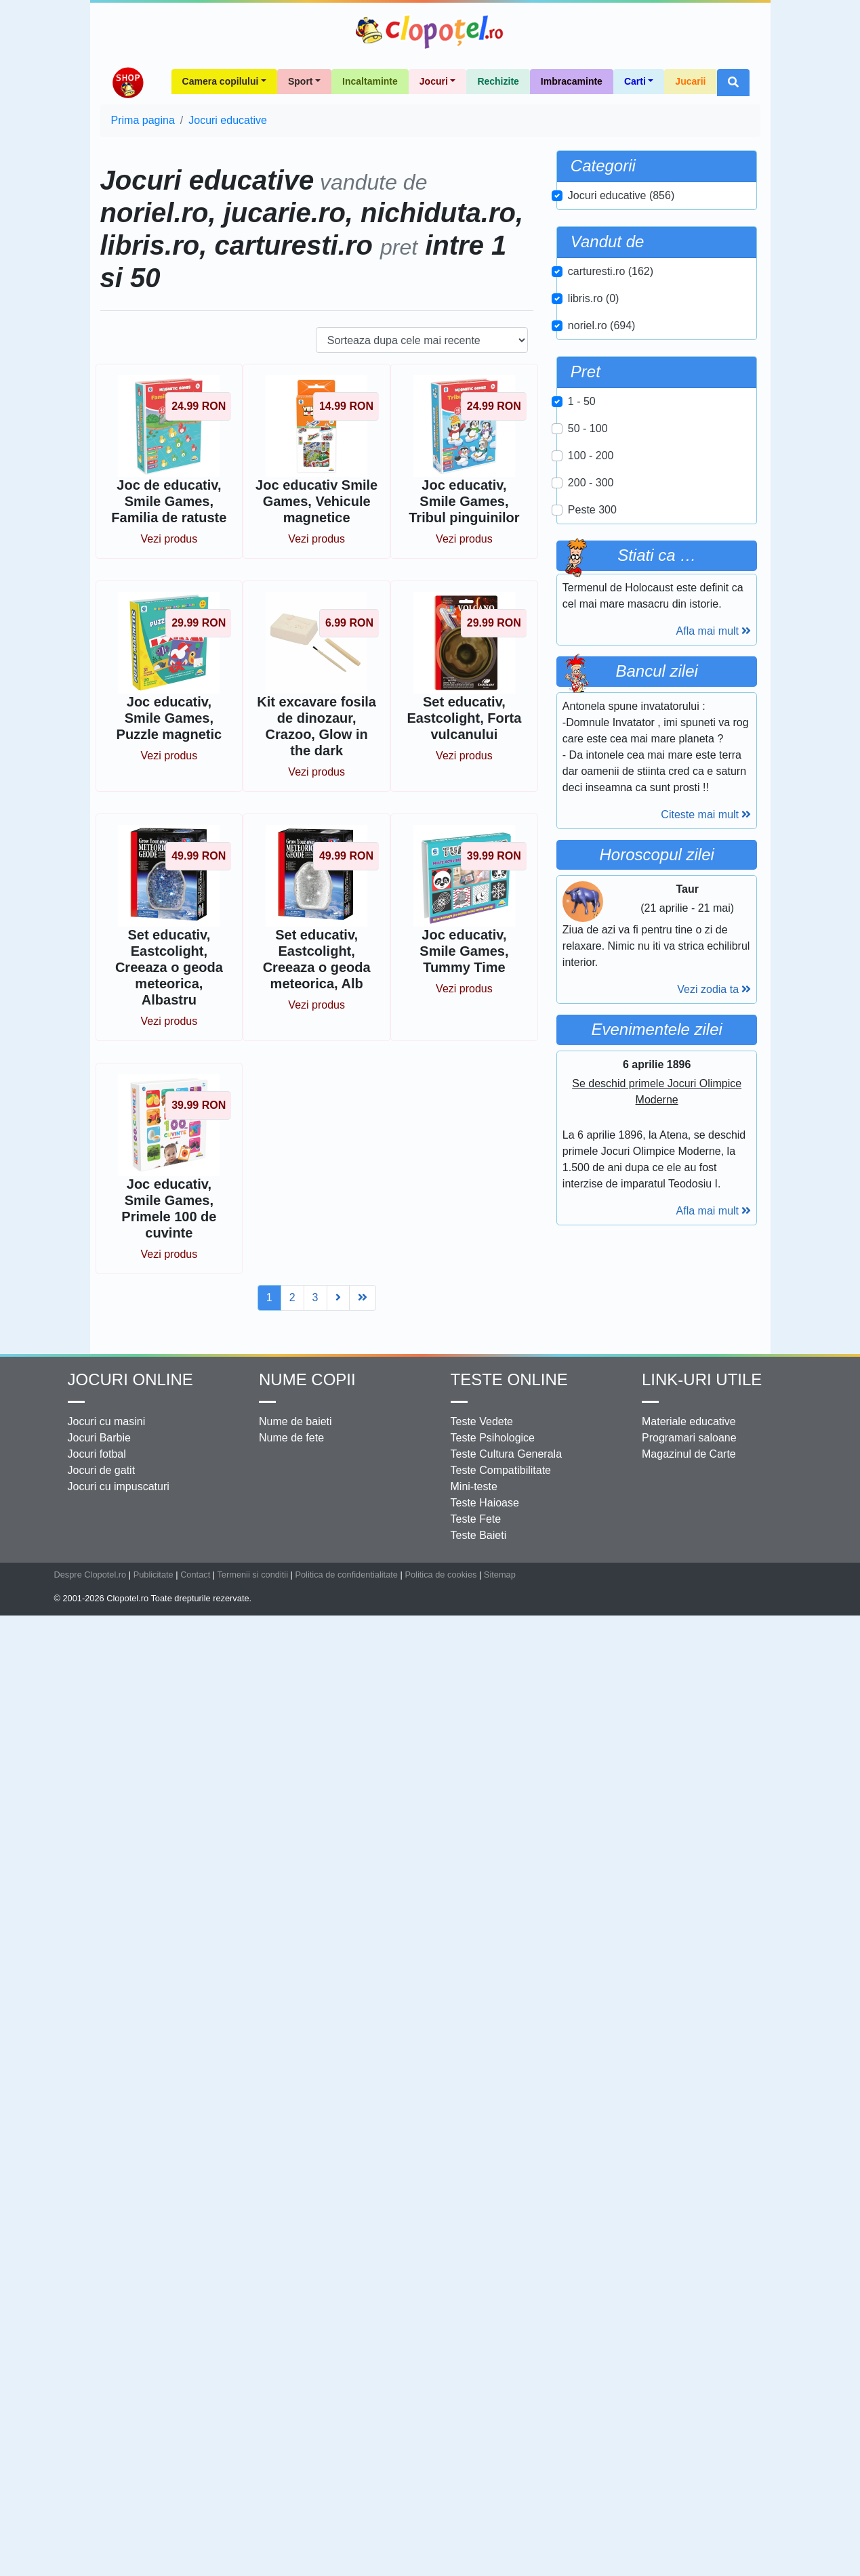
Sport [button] (300, 81)
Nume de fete (291, 1656)
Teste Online (509, 1597)
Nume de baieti (295, 1639)
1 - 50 (582, 401)
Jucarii (690, 81)
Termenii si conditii (252, 1793)
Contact (195, 1793)
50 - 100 (588, 428)
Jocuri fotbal (97, 1672)
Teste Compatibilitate (501, 1688)
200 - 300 (591, 482)
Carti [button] (635, 81)
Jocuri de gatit (102, 1688)
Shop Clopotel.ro (127, 82)
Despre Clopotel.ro (90, 1793)
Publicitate (153, 1793)
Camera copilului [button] (220, 81)
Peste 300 (592, 509)
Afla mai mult (714, 631)
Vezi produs (169, 539)
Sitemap (500, 1793)
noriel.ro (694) (602, 325)
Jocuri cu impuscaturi (118, 1704)
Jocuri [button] (433, 81)
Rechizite (497, 81)
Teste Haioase (485, 1721)
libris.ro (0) (593, 298)
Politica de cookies (440, 1793)
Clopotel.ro (430, 32)
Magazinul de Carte (689, 1672)
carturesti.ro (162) (610, 271)
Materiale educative (689, 1639)
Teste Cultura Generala (506, 1672)
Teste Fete (476, 1737)
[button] (733, 82)
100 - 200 (591, 455)
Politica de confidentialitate (346, 1793)
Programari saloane (689, 1656)
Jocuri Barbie (99, 1656)
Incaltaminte (370, 81)
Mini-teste (474, 1704)
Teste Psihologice (493, 1656)
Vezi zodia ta (714, 1158)
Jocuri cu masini (107, 1639)
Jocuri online (130, 1597)
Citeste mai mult (706, 814)
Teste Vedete (482, 1639)
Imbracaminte (571, 81)
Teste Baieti (479, 1753)
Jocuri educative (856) (621, 195)
